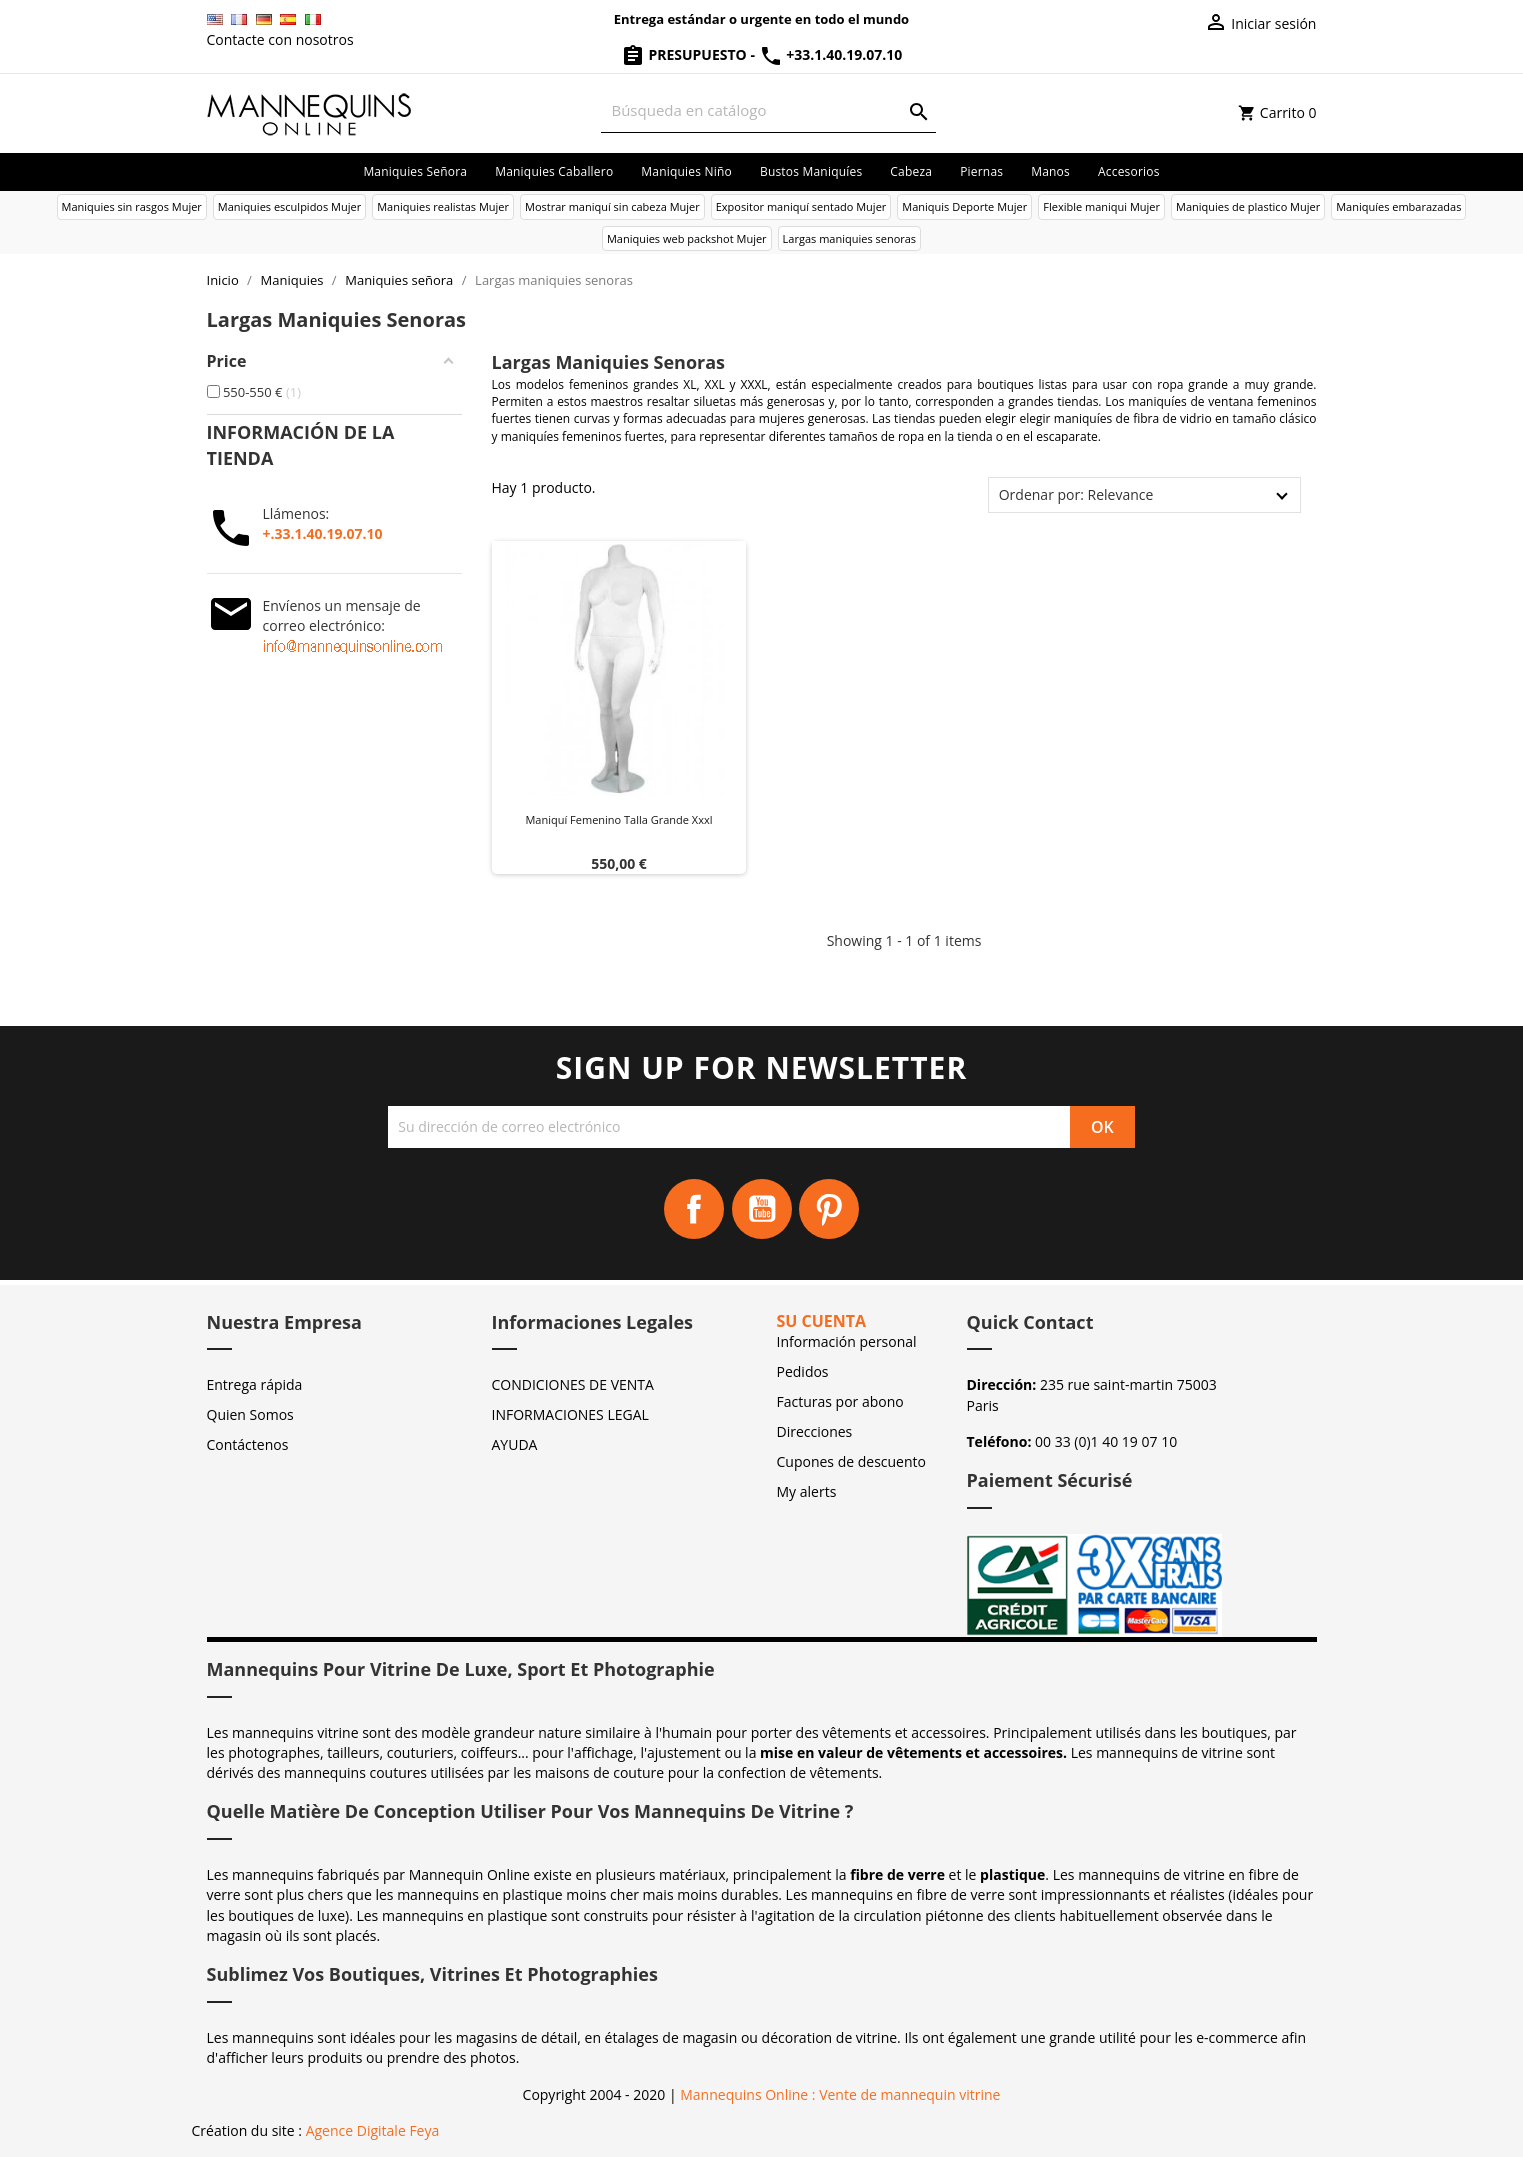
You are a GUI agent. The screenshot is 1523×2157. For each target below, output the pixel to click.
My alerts (807, 1491)
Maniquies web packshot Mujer (687, 238)
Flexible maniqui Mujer (1101, 206)
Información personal (847, 1341)
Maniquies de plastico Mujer (1248, 206)
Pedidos (803, 1371)
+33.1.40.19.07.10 (831, 54)
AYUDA (515, 1444)
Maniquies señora (415, 171)
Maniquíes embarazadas (1398, 206)
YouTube (762, 1209)
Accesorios (1129, 171)
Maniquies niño (686, 171)
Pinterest (829, 1209)
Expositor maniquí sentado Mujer (801, 206)
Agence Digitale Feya (373, 2130)
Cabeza (911, 171)
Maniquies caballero (554, 171)
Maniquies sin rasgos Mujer (132, 206)
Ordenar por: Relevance (1076, 494)
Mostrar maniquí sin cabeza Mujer (612, 206)
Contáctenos (248, 1444)
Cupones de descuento (851, 1461)
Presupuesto (686, 54)
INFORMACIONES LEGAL (570, 1414)
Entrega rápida (255, 1384)
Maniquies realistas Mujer (443, 206)
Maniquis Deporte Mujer (964, 206)
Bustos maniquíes (811, 171)
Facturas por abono (840, 1401)
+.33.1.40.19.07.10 (323, 533)
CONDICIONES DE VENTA (573, 1384)
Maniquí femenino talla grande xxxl (618, 819)
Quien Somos (250, 1414)
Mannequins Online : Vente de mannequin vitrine (840, 2094)
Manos (1050, 171)
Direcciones (815, 1431)
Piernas (981, 171)
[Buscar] (768, 110)
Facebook (694, 1209)
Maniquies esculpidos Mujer (289, 206)
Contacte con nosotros (280, 39)
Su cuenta (822, 1321)
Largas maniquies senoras (850, 238)
